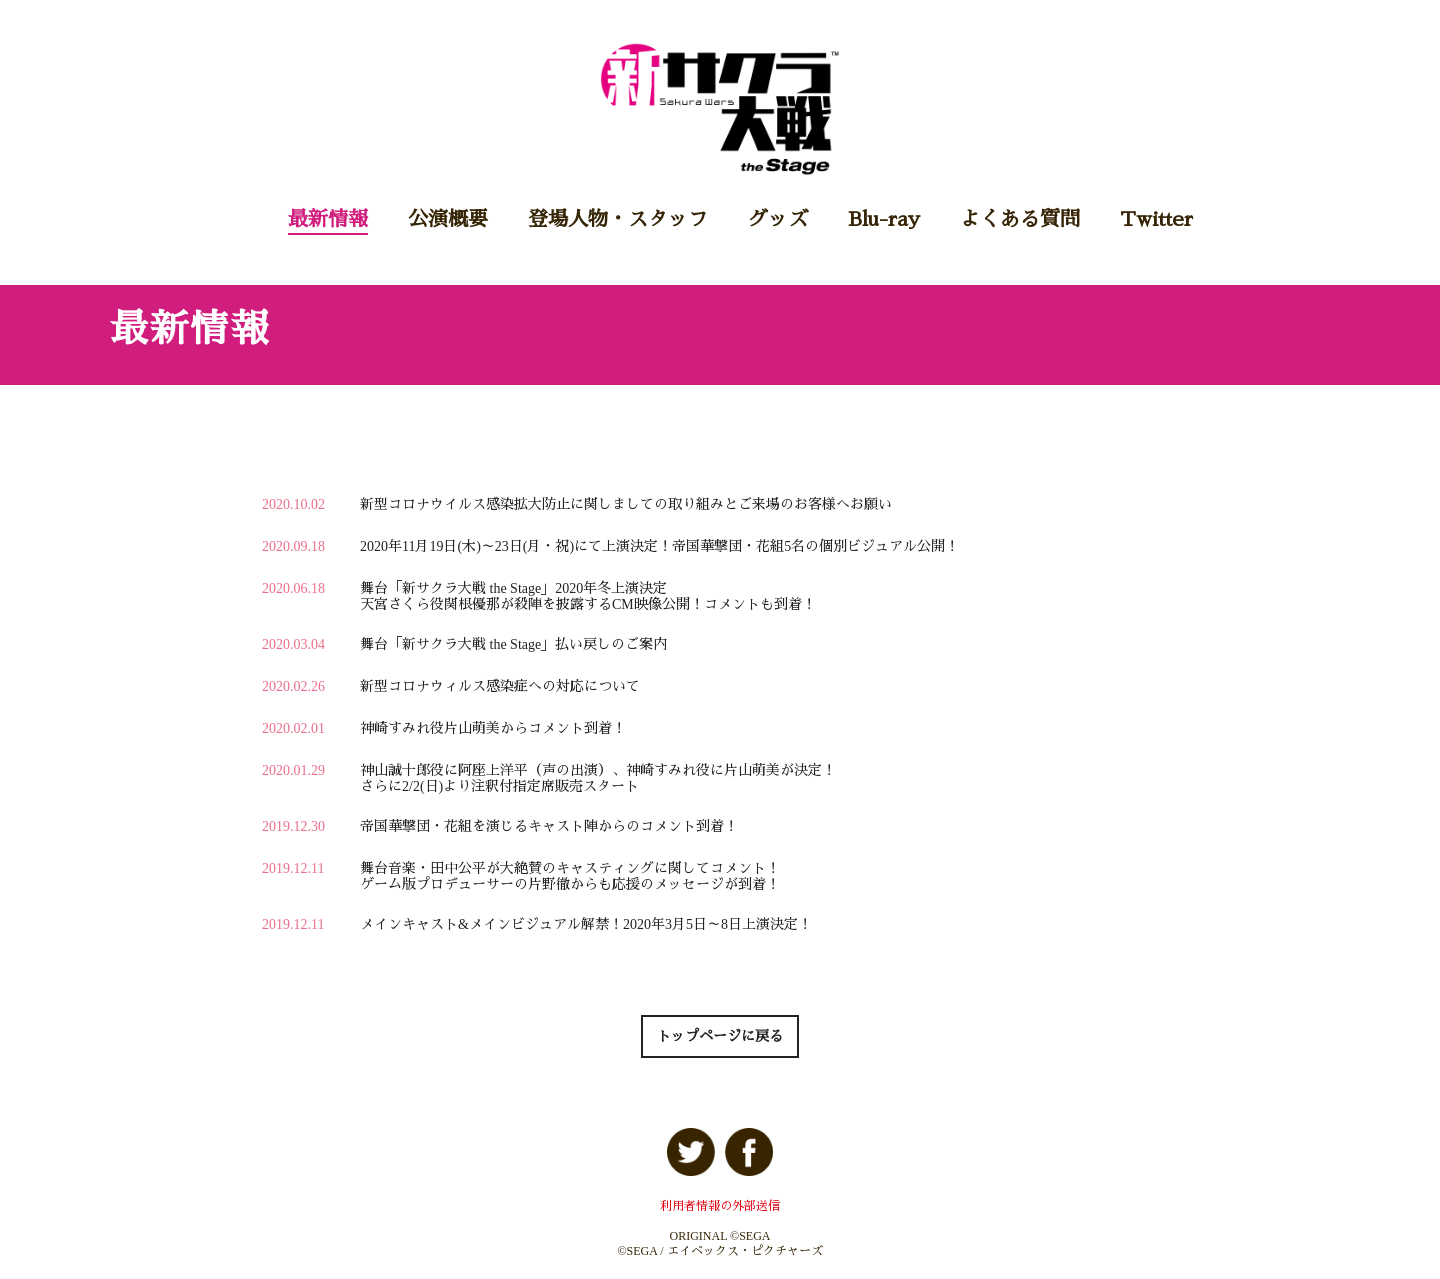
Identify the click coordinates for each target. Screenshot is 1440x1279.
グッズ (778, 219)
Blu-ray (884, 219)
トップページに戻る (720, 1036)
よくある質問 (1020, 219)
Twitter (1156, 219)
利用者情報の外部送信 (720, 1206)
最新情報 (328, 219)
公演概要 (448, 219)
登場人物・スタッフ (618, 219)
